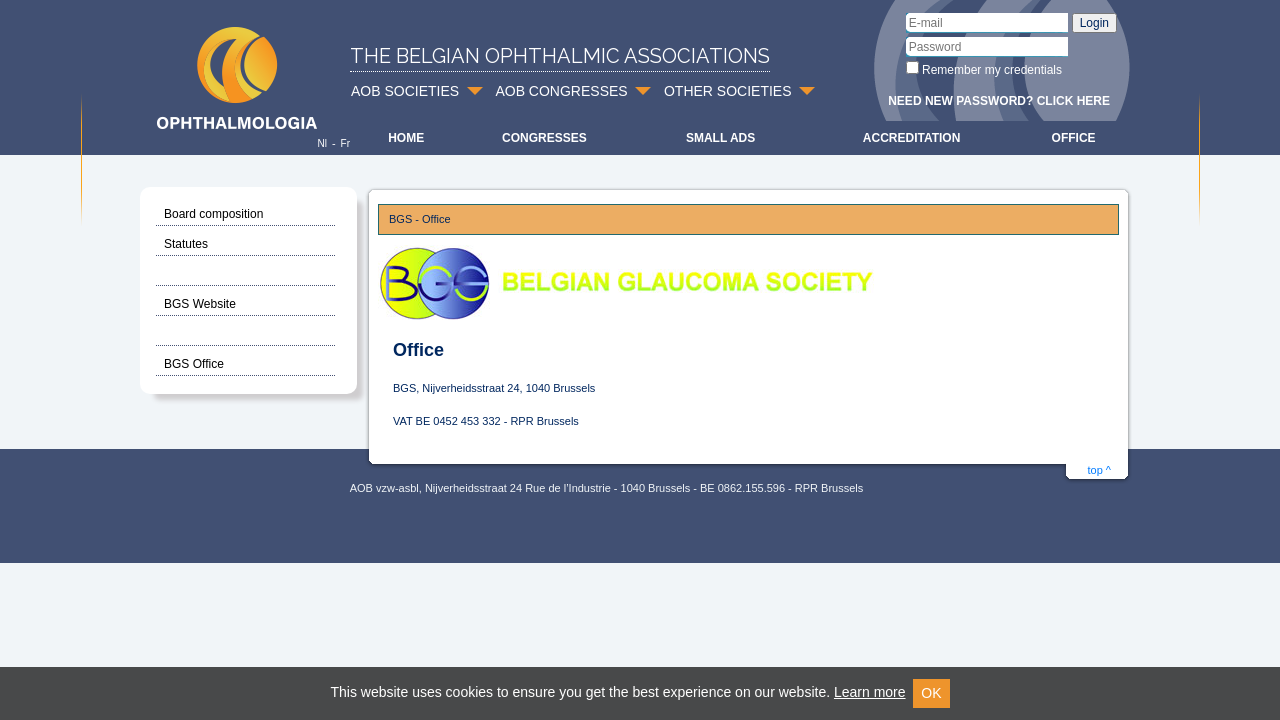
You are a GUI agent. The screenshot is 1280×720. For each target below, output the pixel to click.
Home (406, 138)
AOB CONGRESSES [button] (561, 91)
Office (1074, 138)
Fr (345, 143)
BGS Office (194, 364)
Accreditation (912, 138)
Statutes (186, 244)
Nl (321, 143)
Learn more (870, 692)
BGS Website (200, 304)
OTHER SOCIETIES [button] (728, 91)
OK (931, 693)
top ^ (1099, 470)
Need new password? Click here (999, 101)
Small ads (720, 138)
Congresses (544, 138)
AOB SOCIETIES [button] (405, 91)
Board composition (213, 214)
